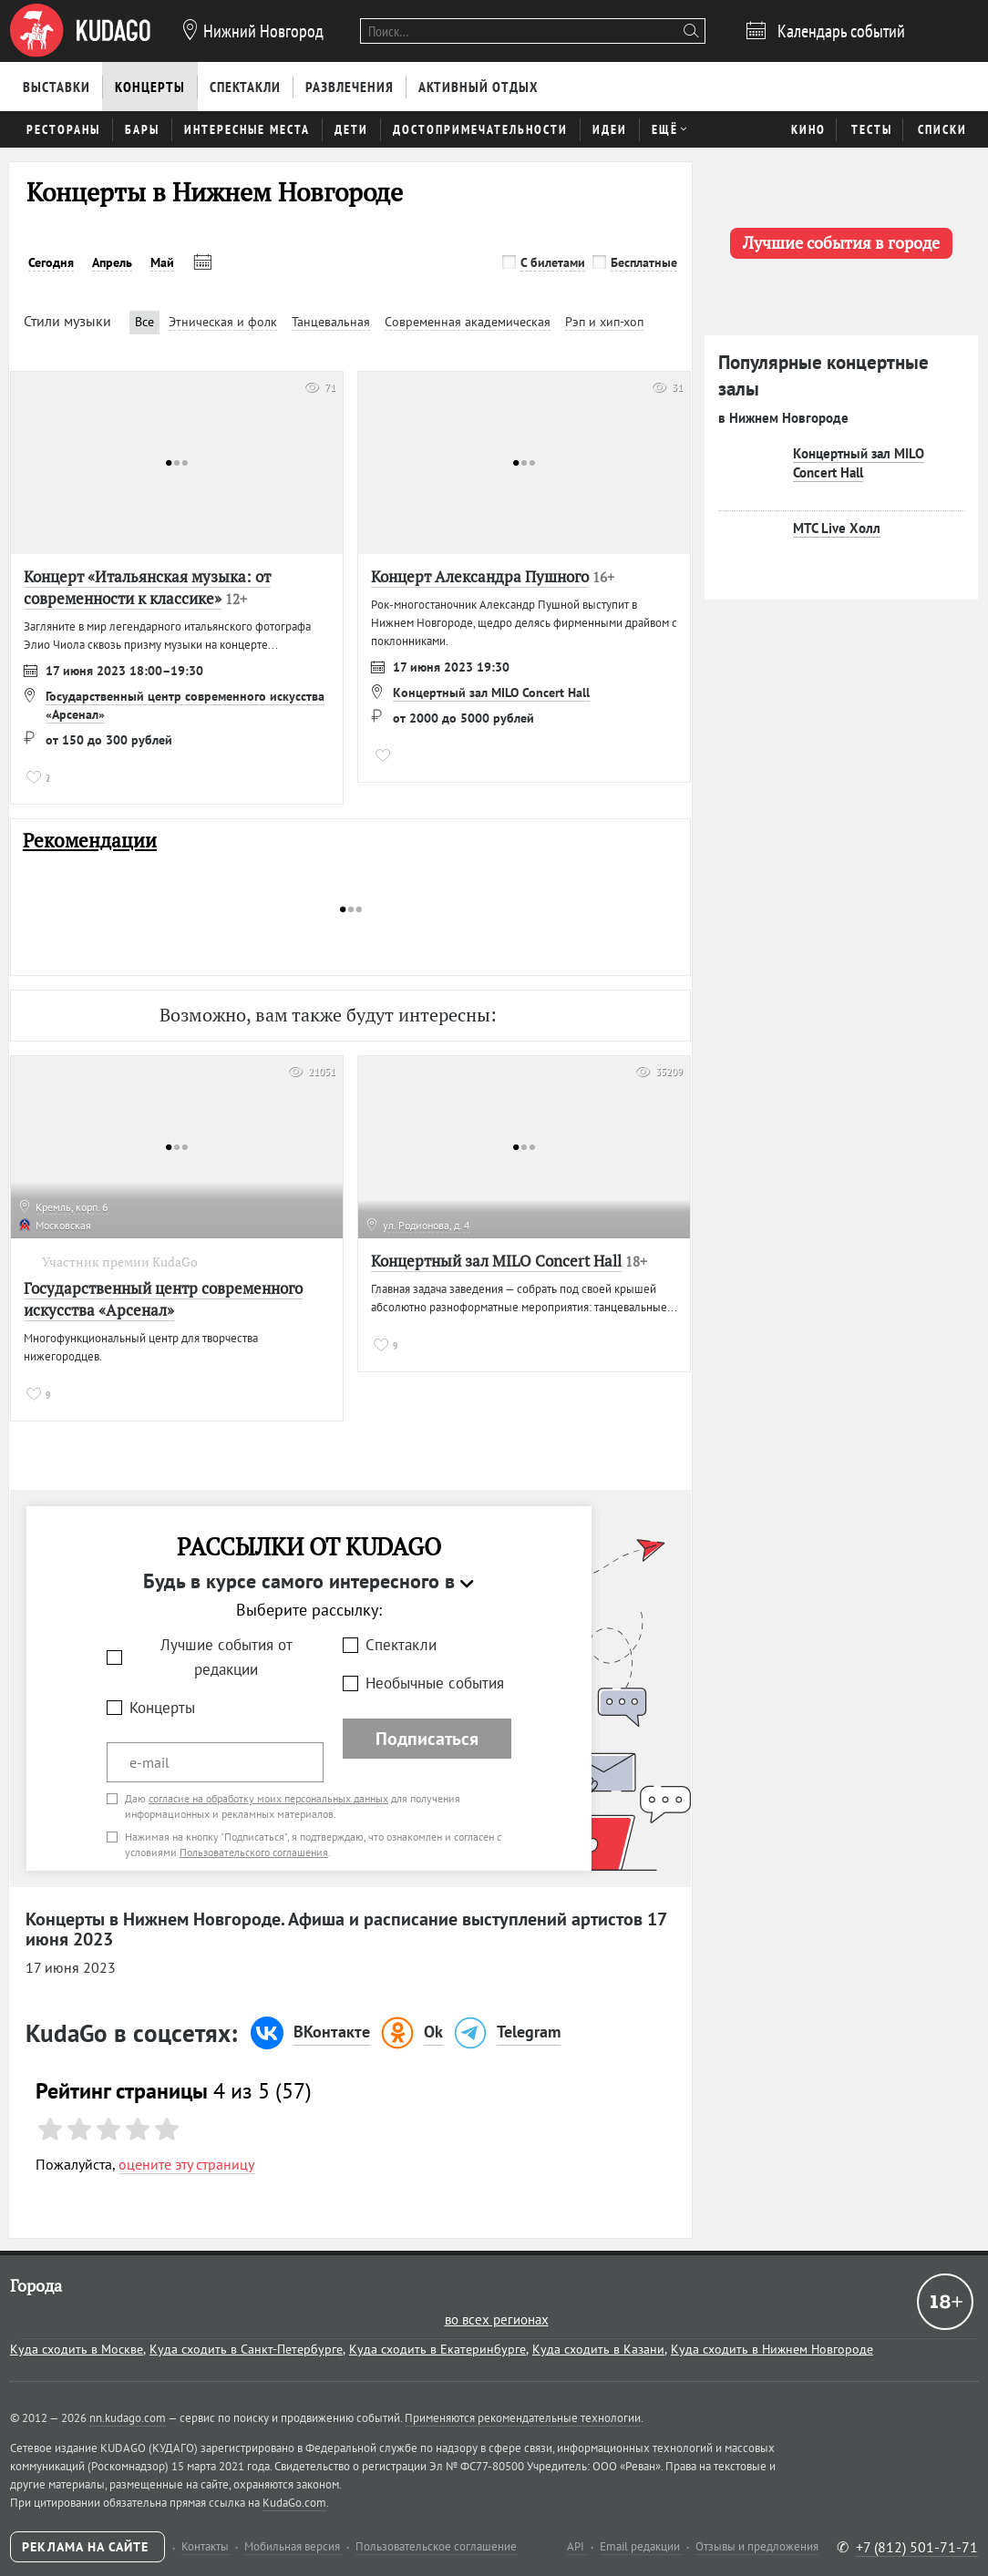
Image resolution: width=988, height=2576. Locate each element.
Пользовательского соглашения (254, 1852)
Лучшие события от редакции (226, 1657)
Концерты (162, 1708)
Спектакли (401, 1645)
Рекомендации (90, 840)
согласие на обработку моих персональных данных (268, 1798)
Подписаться (427, 1738)
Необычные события (434, 1683)
